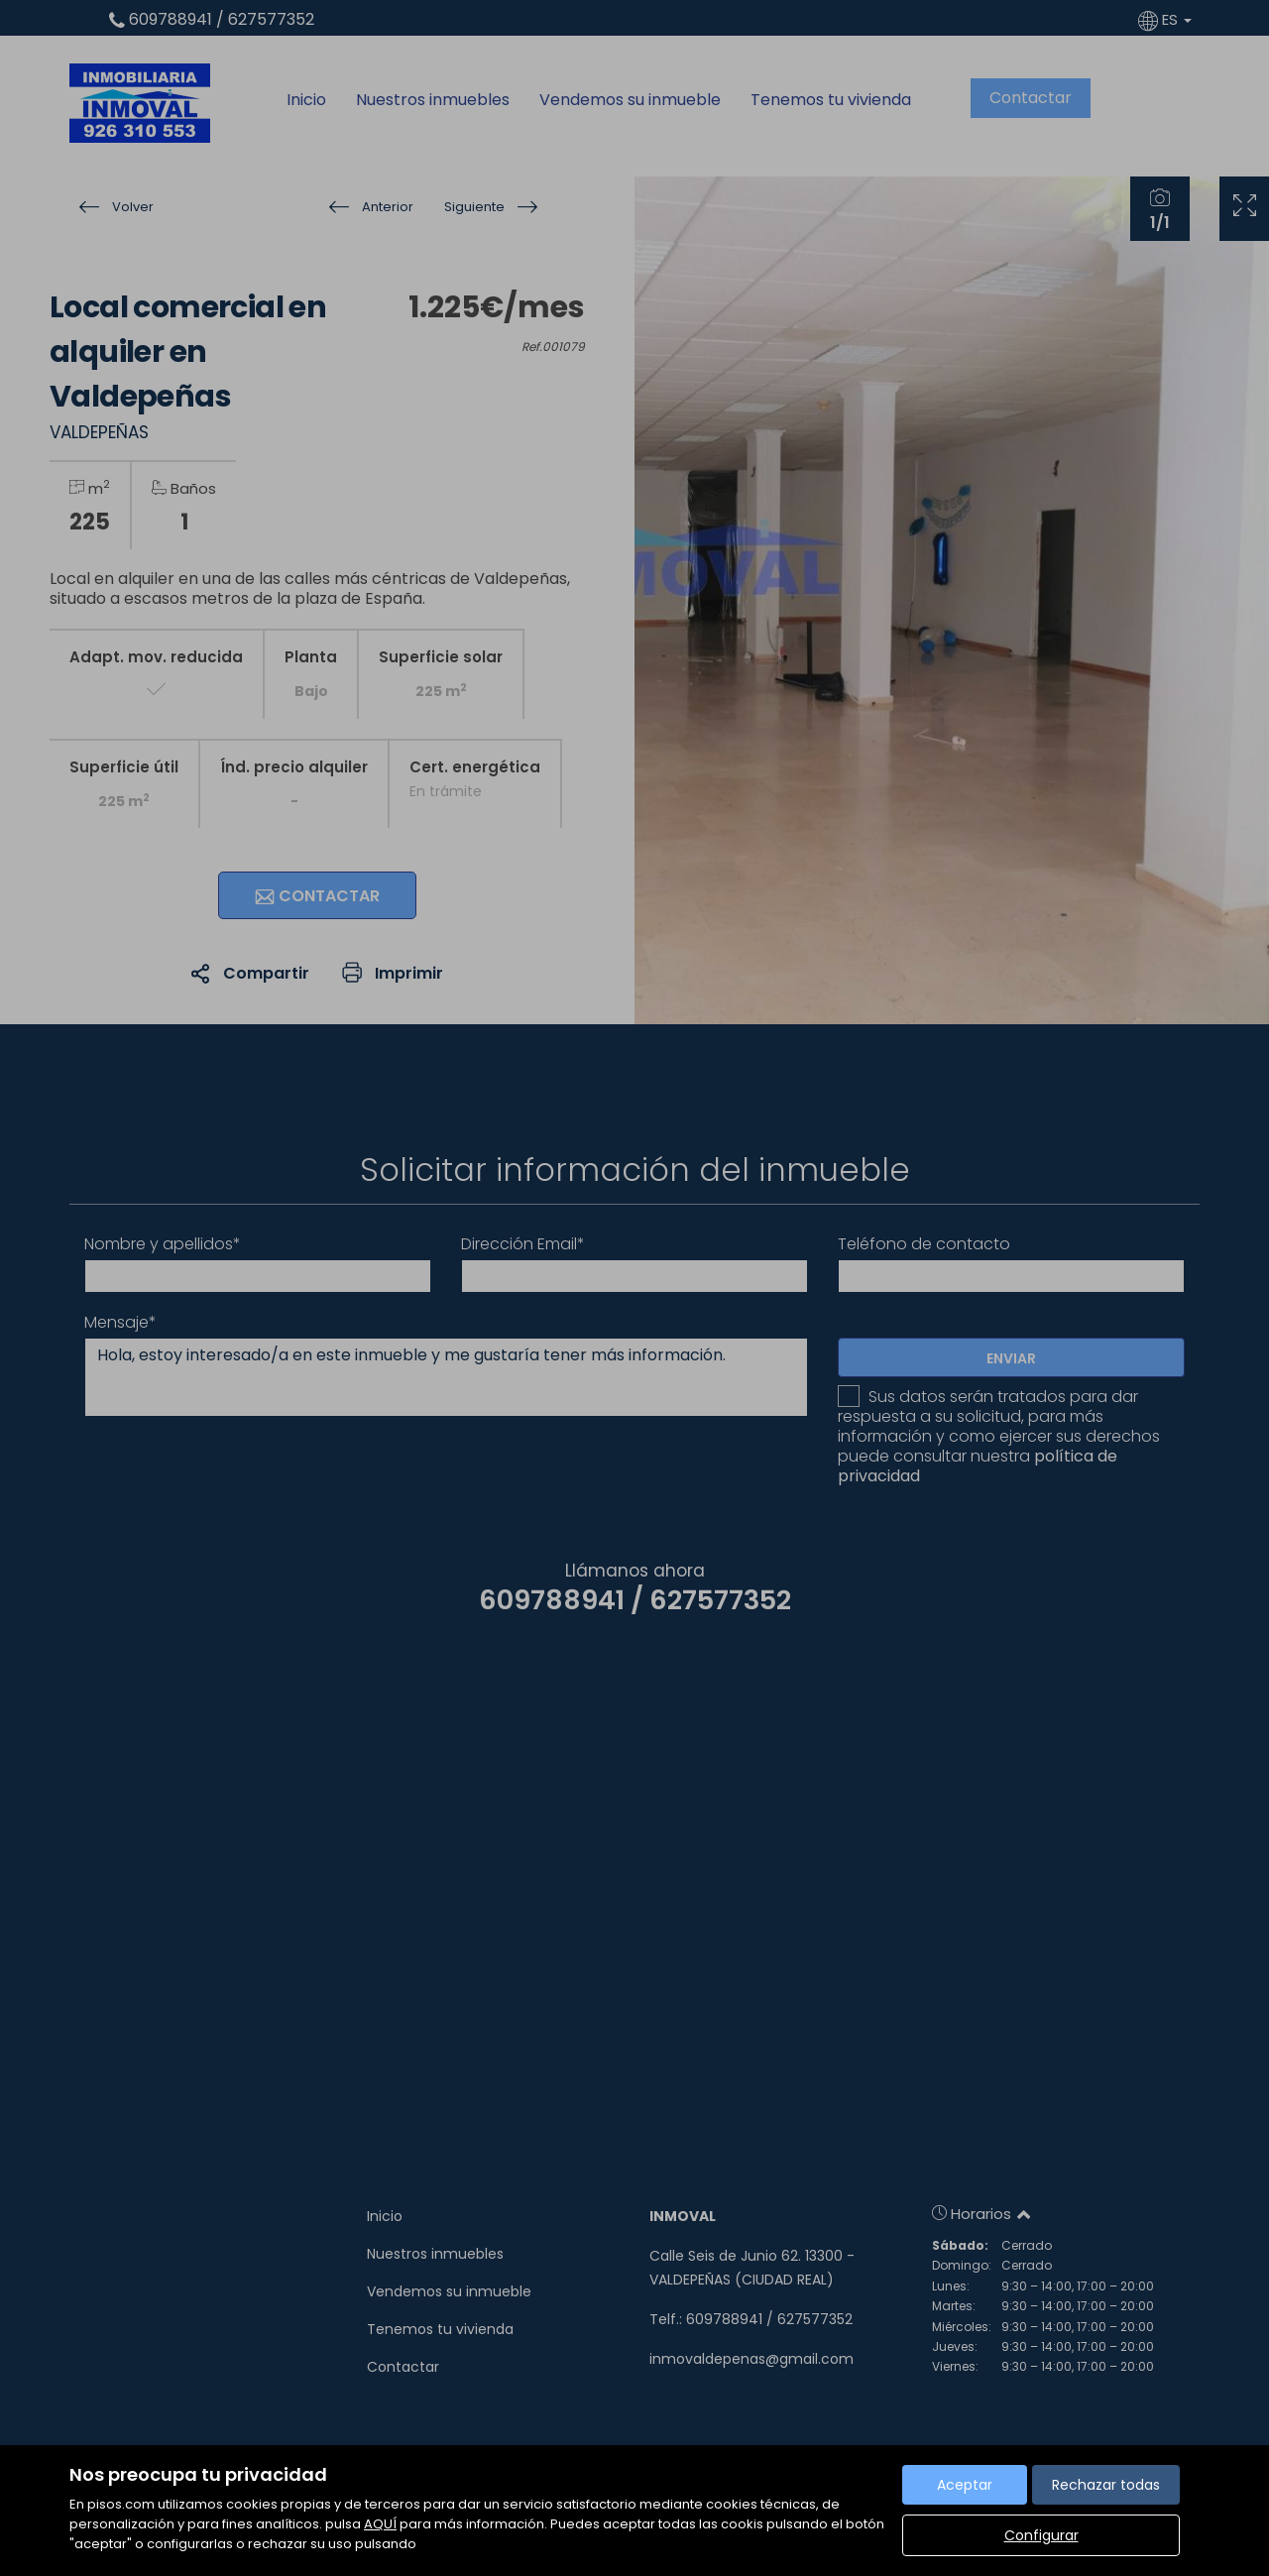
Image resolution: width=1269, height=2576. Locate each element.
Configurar (1041, 2535)
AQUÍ (380, 2524)
